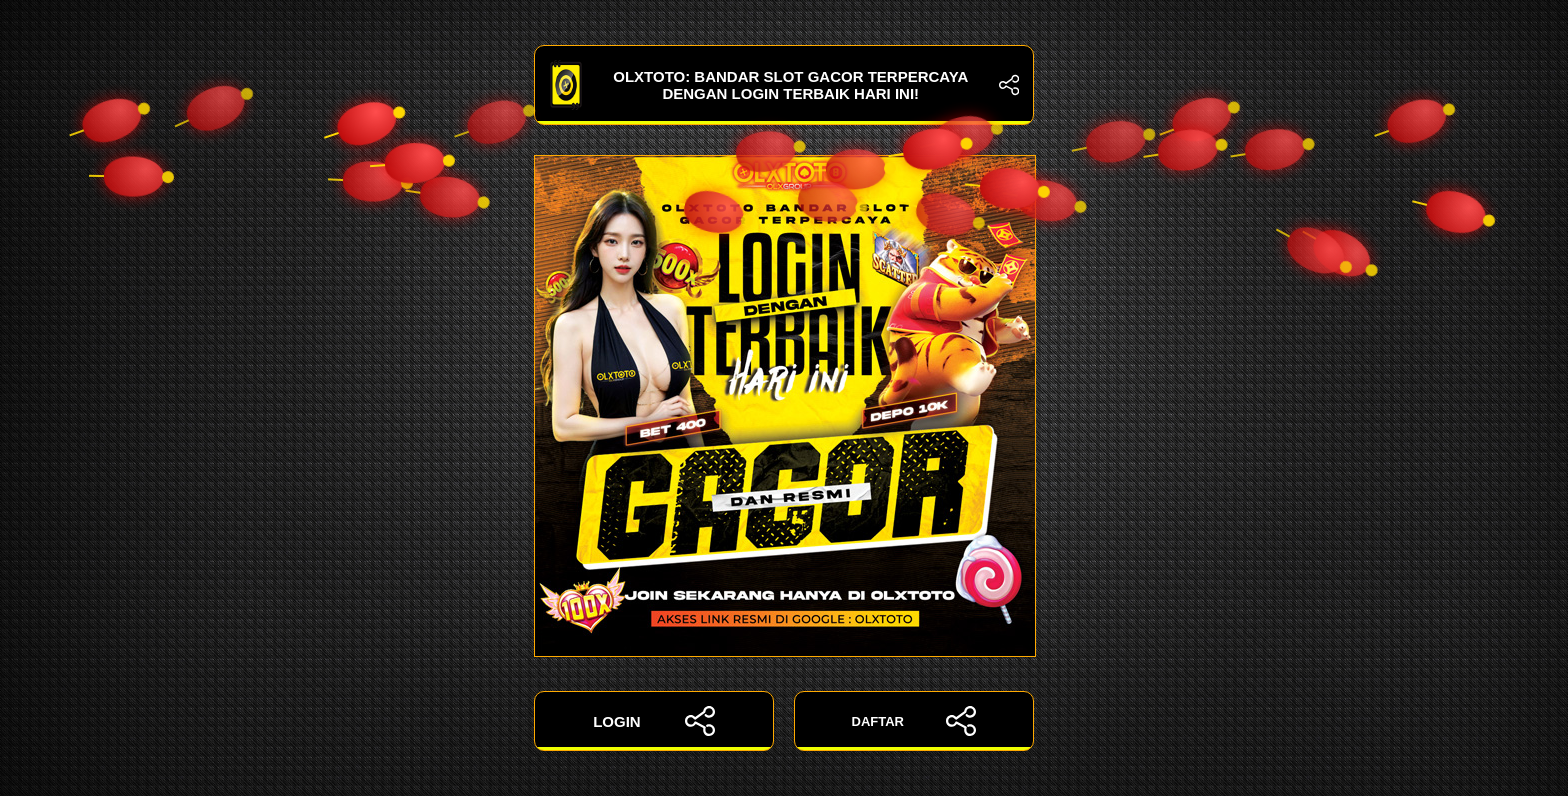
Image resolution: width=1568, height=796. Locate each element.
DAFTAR (914, 721)
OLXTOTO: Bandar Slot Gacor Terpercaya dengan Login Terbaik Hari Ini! (784, 85)
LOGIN (654, 721)
